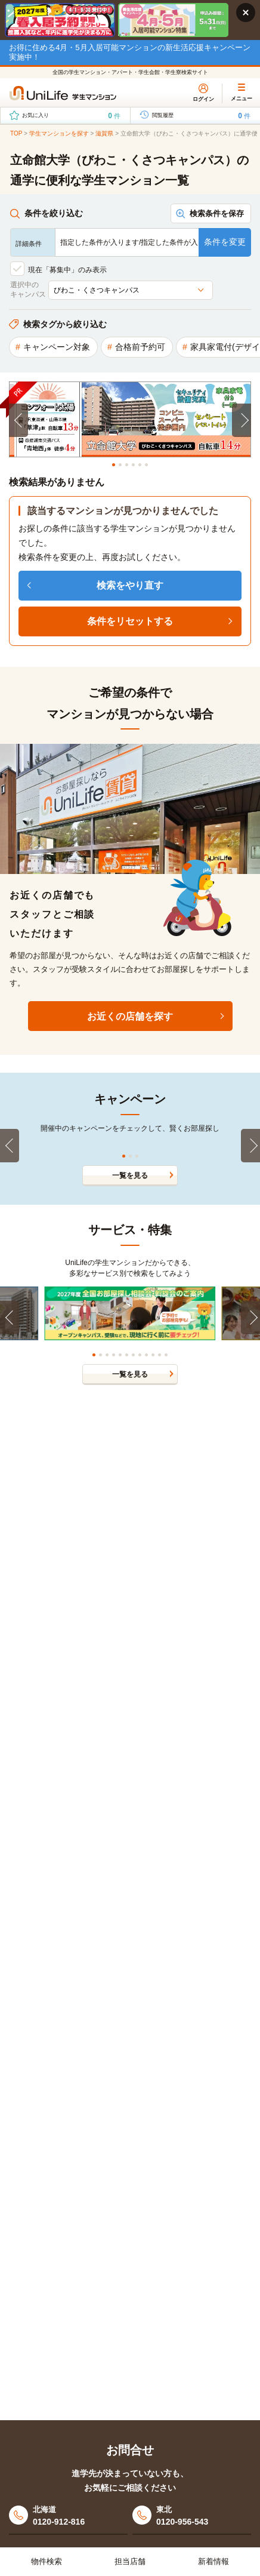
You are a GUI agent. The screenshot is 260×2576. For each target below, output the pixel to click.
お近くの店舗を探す (130, 1016)
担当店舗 (130, 2561)
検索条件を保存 (217, 213)
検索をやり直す (130, 585)
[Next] (241, 420)
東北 (203, 2517)
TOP (16, 133)
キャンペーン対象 (56, 347)
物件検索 (46, 2561)
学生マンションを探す (59, 133)
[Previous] (18, 420)
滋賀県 (104, 133)
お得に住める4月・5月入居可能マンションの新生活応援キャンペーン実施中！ (129, 52)
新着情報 (213, 2561)
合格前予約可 (140, 347)
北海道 (80, 2517)
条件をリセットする (130, 621)
